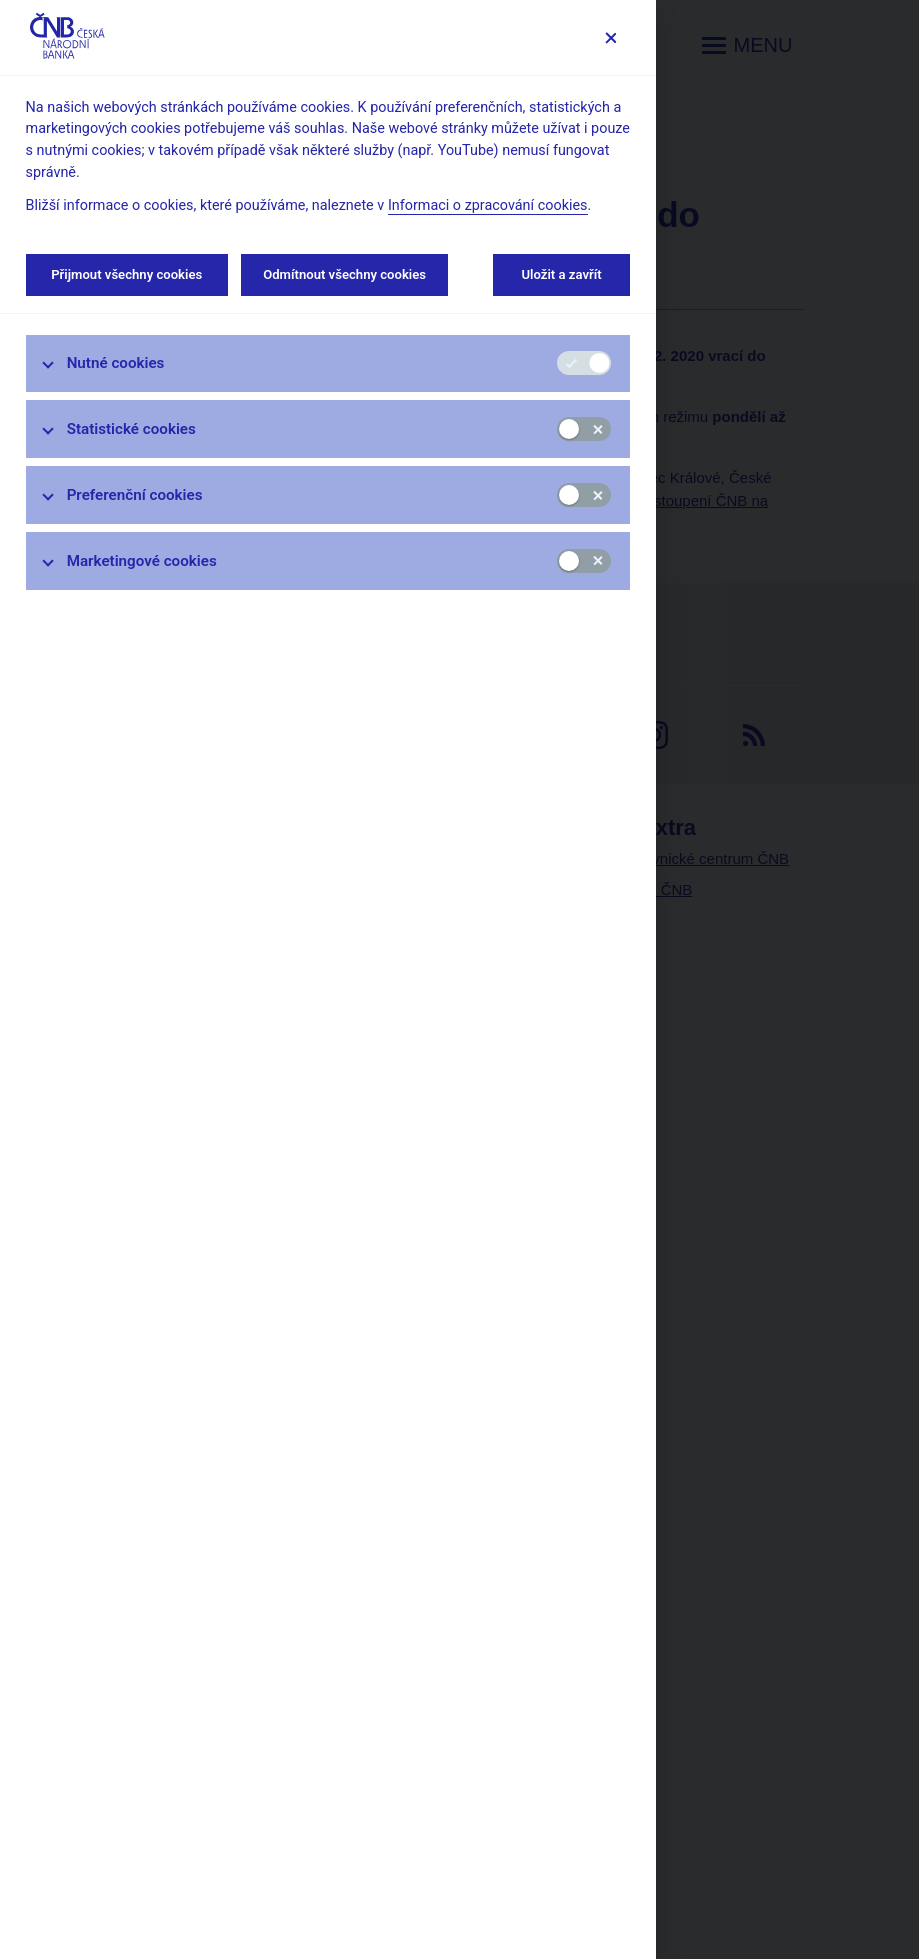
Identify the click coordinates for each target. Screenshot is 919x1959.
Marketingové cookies (142, 561)
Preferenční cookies (135, 495)
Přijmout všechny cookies (127, 274)
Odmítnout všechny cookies (344, 274)
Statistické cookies (131, 429)
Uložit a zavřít (561, 274)
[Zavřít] (610, 37)
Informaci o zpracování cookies (488, 205)
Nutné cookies (116, 363)
